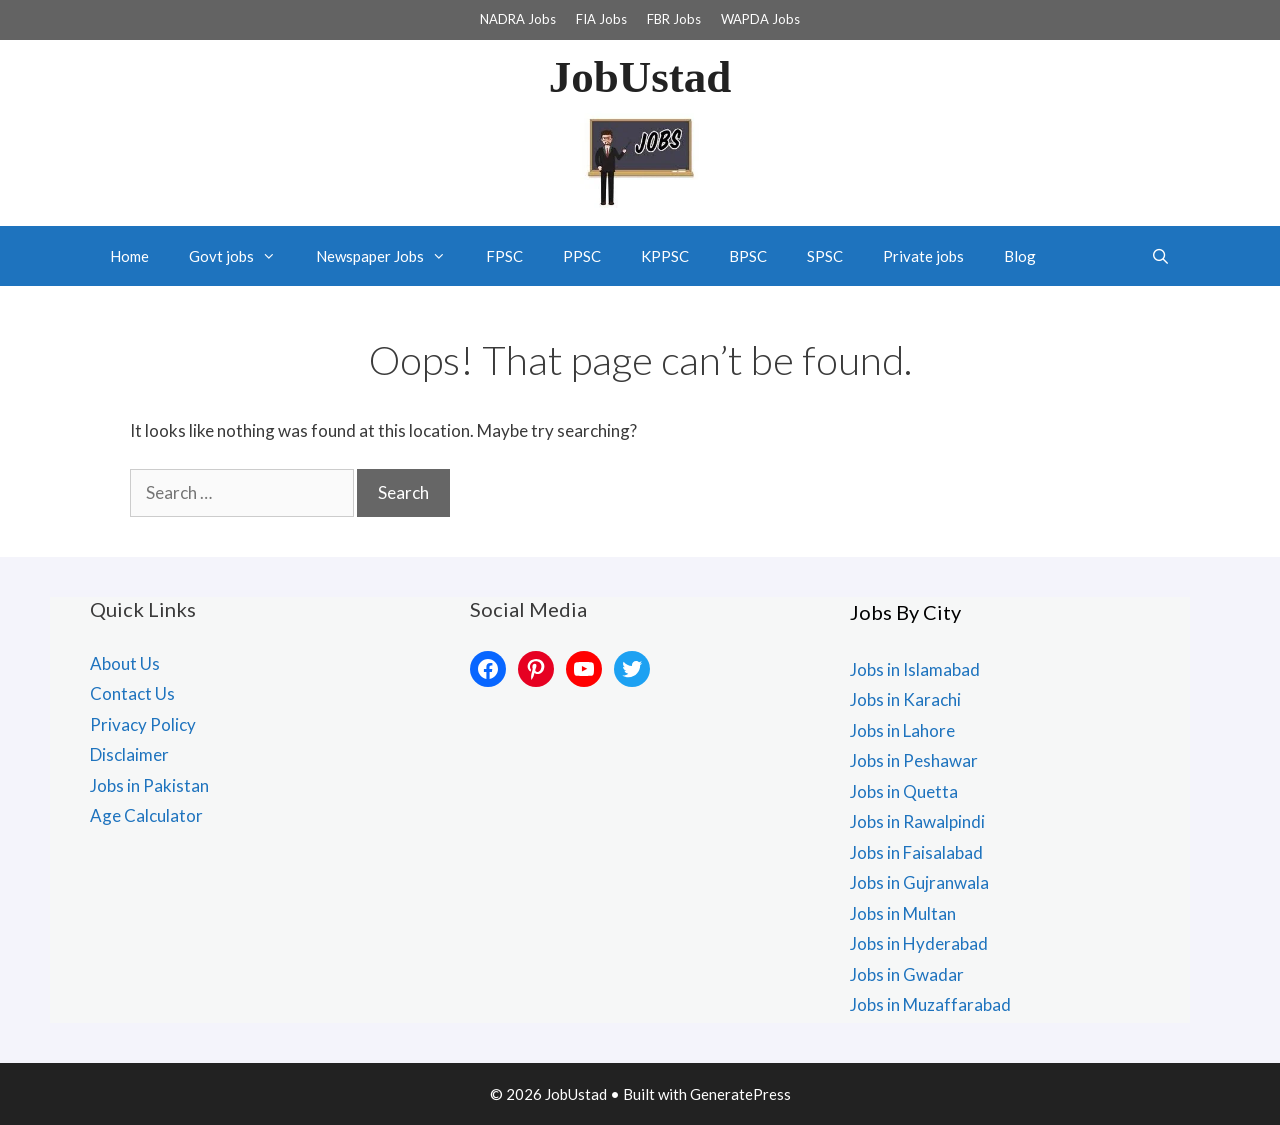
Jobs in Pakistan (149, 785)
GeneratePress (740, 1094)
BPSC (748, 256)
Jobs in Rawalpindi (917, 821)
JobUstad (640, 77)
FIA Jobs (601, 19)
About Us (125, 663)
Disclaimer (129, 754)
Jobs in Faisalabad (916, 852)
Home (129, 256)
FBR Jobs (674, 19)
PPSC (582, 256)
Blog (1020, 256)
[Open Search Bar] (1160, 256)
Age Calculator (146, 815)
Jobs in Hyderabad (919, 943)
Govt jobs (242, 256)
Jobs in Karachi (905, 699)
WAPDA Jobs (760, 19)
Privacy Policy (143, 724)
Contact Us (132, 693)
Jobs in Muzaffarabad (930, 1004)
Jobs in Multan (903, 913)
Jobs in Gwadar (907, 974)
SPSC (825, 256)
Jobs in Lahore (902, 730)
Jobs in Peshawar (914, 760)
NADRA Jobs (518, 19)
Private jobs (923, 256)
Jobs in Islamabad (915, 669)
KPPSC (665, 256)
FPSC (504, 256)
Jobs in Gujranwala (919, 882)
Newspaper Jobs (391, 256)
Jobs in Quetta (904, 791)
